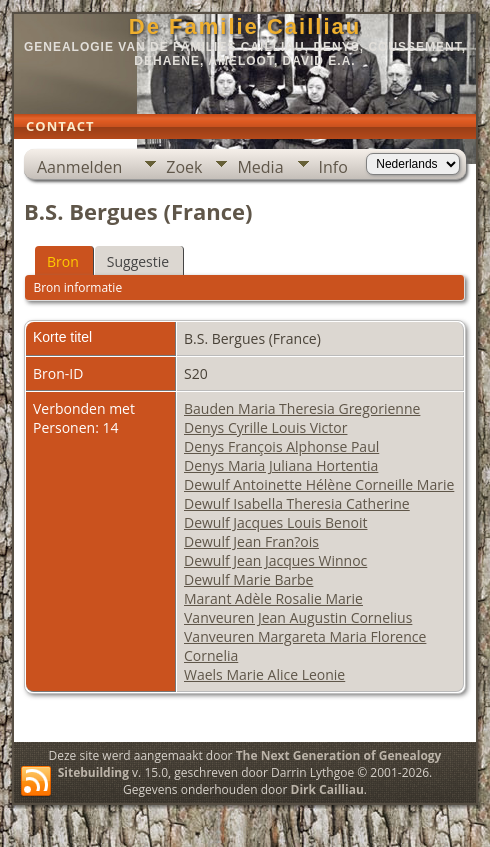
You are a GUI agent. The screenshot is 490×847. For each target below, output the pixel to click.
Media (260, 167)
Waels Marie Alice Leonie (264, 674)
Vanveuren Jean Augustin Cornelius (298, 617)
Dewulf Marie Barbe (248, 579)
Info (333, 167)
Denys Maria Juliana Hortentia (281, 465)
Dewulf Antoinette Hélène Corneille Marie (319, 484)
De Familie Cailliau (245, 26)
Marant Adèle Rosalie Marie (273, 598)
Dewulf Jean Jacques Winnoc (275, 560)
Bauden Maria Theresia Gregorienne (302, 408)
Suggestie (138, 261)
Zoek (184, 167)
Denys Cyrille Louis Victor (265, 427)
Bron (63, 261)
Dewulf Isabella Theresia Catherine (297, 503)
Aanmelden (79, 167)
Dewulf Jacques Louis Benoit (276, 522)
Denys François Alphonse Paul (281, 446)
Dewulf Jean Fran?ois (251, 541)
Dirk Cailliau (327, 789)
